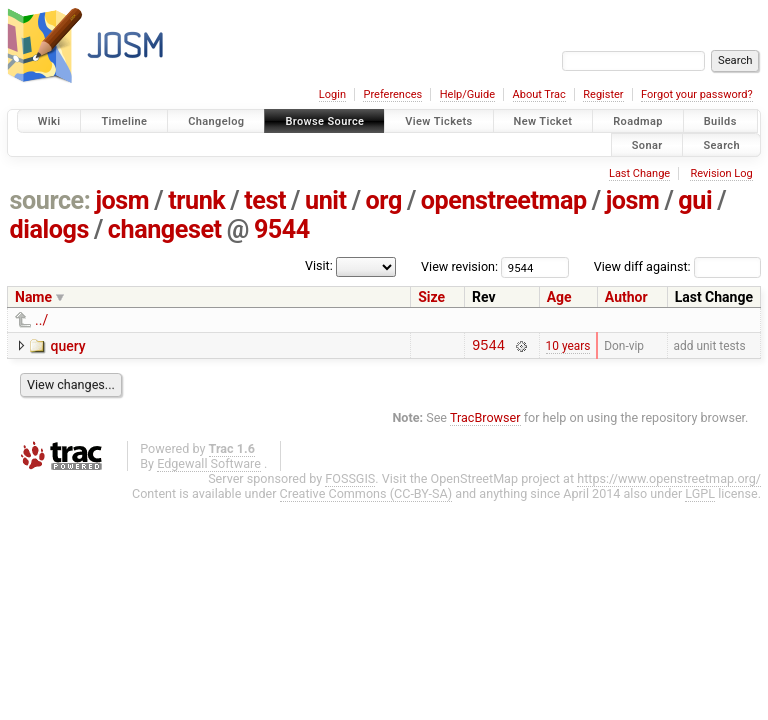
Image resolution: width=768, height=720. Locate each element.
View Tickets (438, 121)
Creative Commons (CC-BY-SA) (366, 496)
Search (721, 144)
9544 (282, 229)
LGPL (700, 496)
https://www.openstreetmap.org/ (669, 481)
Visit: (319, 265)
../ (41, 320)
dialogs (49, 229)
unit (326, 200)
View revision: (459, 266)
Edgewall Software (209, 466)
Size (431, 297)
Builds (720, 121)
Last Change (639, 173)
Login (332, 94)
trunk (196, 200)
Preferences (392, 94)
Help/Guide (467, 94)
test (265, 200)
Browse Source (324, 121)
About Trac (539, 94)
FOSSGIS (350, 481)
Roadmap (638, 121)
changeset (165, 229)
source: (50, 200)
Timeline (124, 121)
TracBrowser (485, 420)
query (67, 346)
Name (33, 297)
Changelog (216, 121)
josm (122, 200)
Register (603, 94)
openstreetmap (504, 200)
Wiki (49, 121)
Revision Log (721, 173)
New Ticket (543, 121)
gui (695, 200)
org (384, 200)
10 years (568, 347)
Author (626, 297)
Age (559, 297)
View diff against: (677, 266)
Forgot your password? (697, 94)
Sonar (647, 144)
